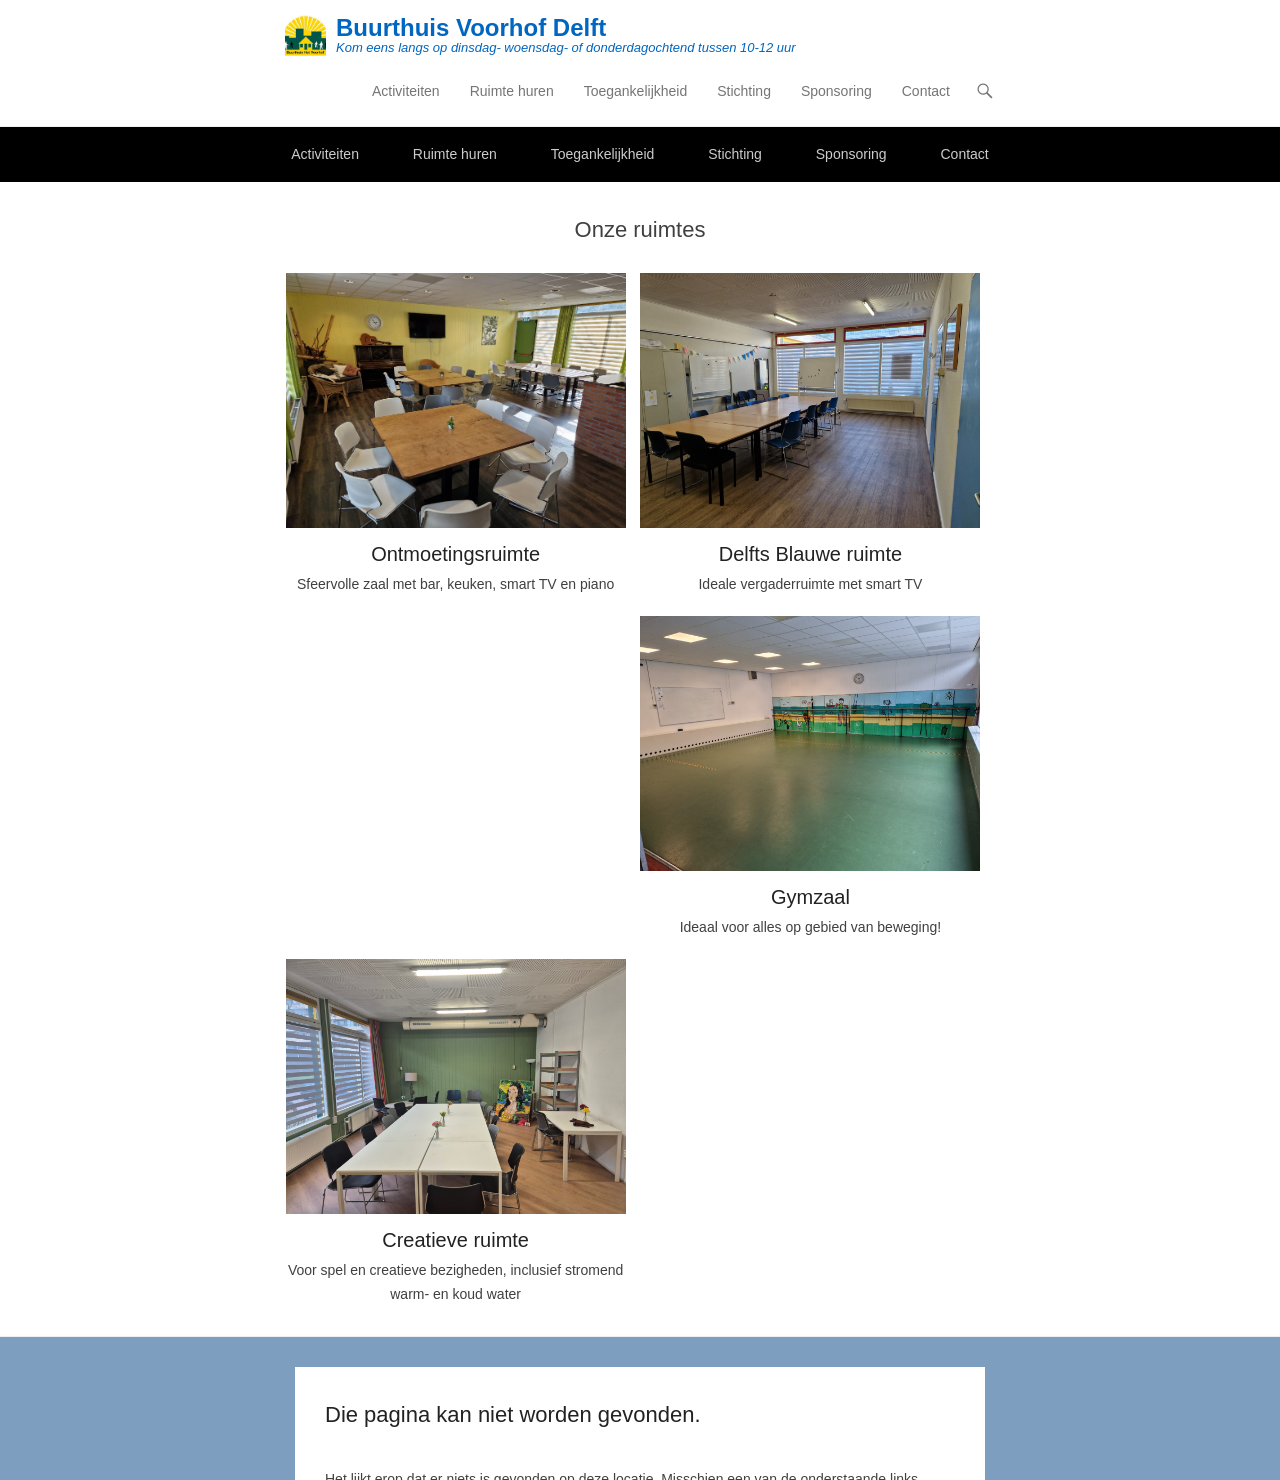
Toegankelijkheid (636, 91)
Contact (926, 91)
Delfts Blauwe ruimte (810, 554)
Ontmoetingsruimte (455, 554)
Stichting (744, 91)
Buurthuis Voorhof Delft (471, 27)
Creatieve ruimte (455, 1240)
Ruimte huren (512, 91)
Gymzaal (810, 897)
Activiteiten (406, 91)
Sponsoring (836, 91)
